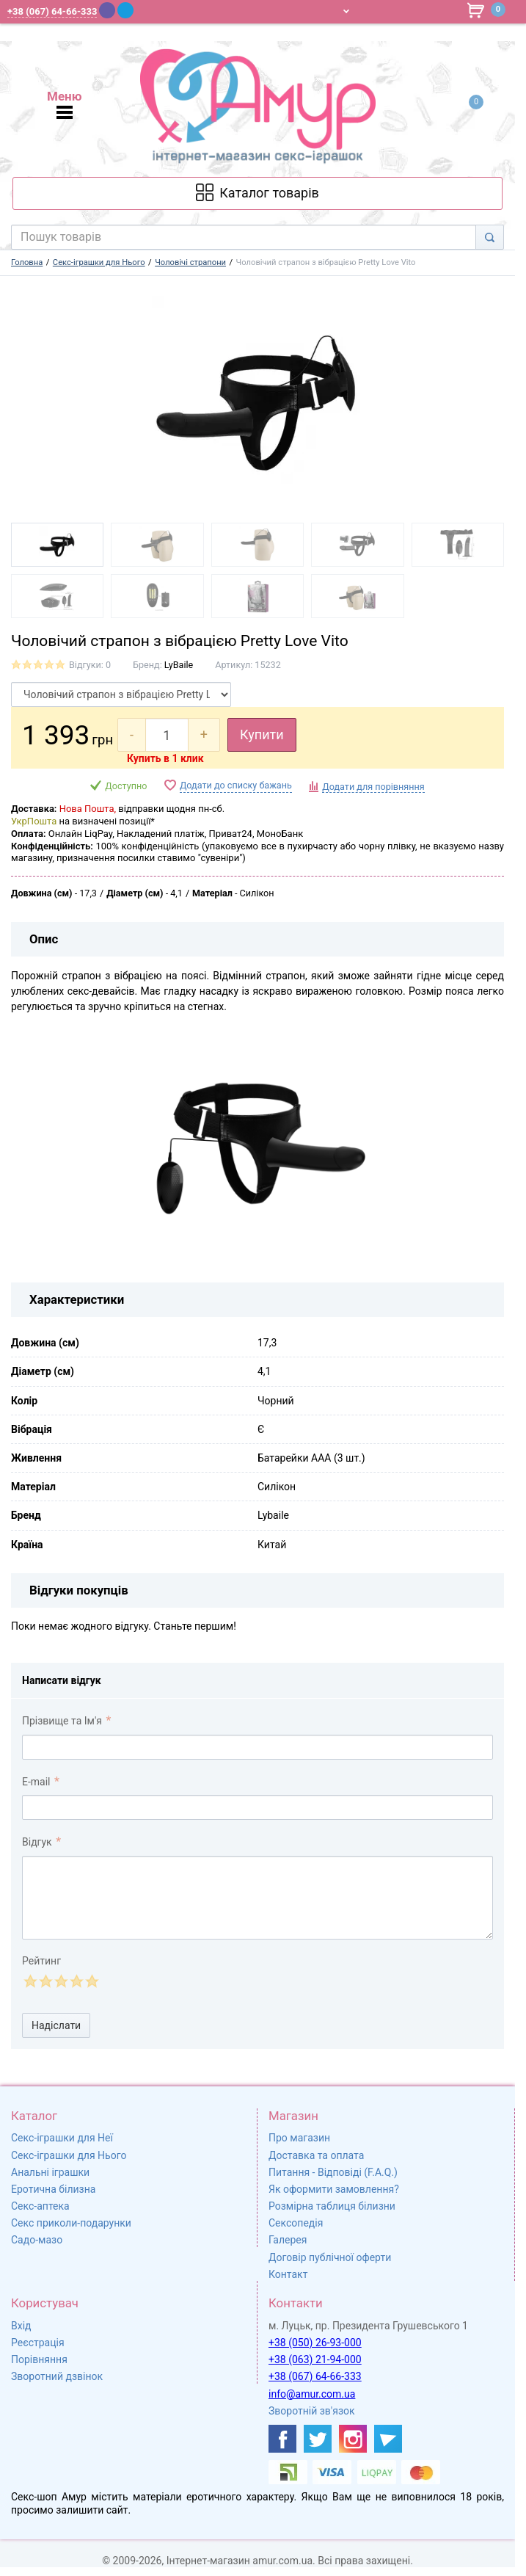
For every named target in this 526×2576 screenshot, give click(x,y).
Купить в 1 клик (165, 758)
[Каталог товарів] (257, 193)
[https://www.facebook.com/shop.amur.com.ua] (282, 2439)
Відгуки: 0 (90, 664)
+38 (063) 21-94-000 (315, 2359)
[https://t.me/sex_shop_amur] (388, 2439)
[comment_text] (257, 1898)
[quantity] (167, 735)
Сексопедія (296, 2223)
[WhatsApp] (145, 9)
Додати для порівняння (373, 786)
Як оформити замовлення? (334, 2189)
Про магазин (299, 2138)
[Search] (489, 237)
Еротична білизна (53, 2189)
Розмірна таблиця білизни (332, 2206)
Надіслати (56, 2025)
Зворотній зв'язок (312, 2411)
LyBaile (178, 664)
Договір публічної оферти (330, 2257)
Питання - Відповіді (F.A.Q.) (333, 2172)
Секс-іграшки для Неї (62, 2138)
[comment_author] (257, 1747)
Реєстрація (38, 2342)
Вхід (21, 2326)
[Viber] (107, 10)
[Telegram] (125, 10)
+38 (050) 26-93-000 (315, 2342)
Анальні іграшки (50, 2172)
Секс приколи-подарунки (71, 2223)
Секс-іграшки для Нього (68, 2155)
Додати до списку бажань (236, 785)
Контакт (288, 2274)
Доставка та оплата (316, 2155)
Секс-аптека (40, 2206)
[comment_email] (257, 1807)
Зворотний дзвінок (57, 2376)
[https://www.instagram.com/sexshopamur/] (353, 2439)
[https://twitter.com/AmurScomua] (318, 2439)
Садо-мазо (36, 2240)
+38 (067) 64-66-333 (315, 2376)
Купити (262, 734)
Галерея (288, 2240)
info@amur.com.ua (312, 2394)
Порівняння (39, 2359)
